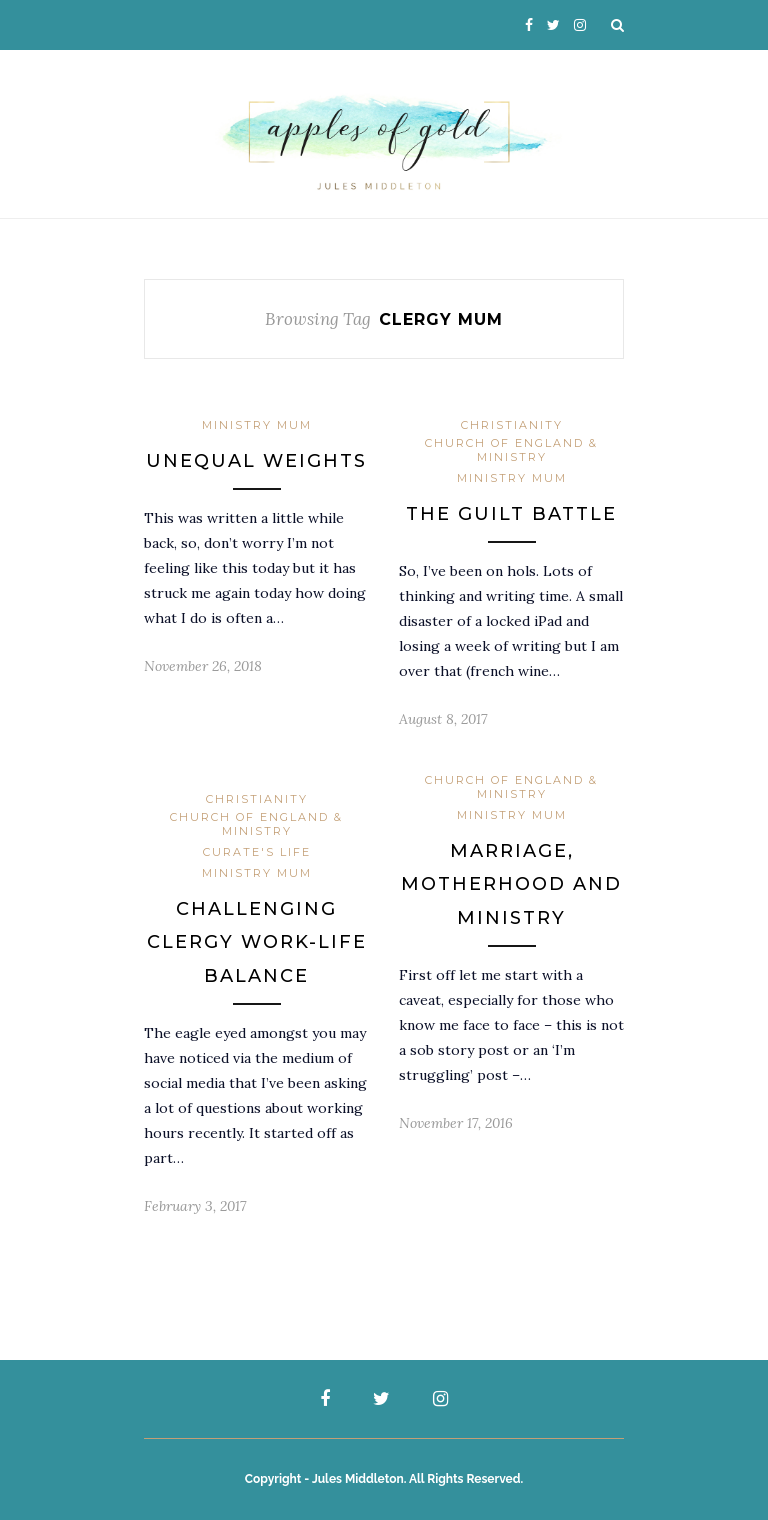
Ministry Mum (257, 425)
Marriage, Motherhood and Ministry (511, 884)
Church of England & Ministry (511, 450)
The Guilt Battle (511, 514)
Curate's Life (257, 852)
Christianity (512, 425)
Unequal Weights (256, 461)
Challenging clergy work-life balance (257, 942)
